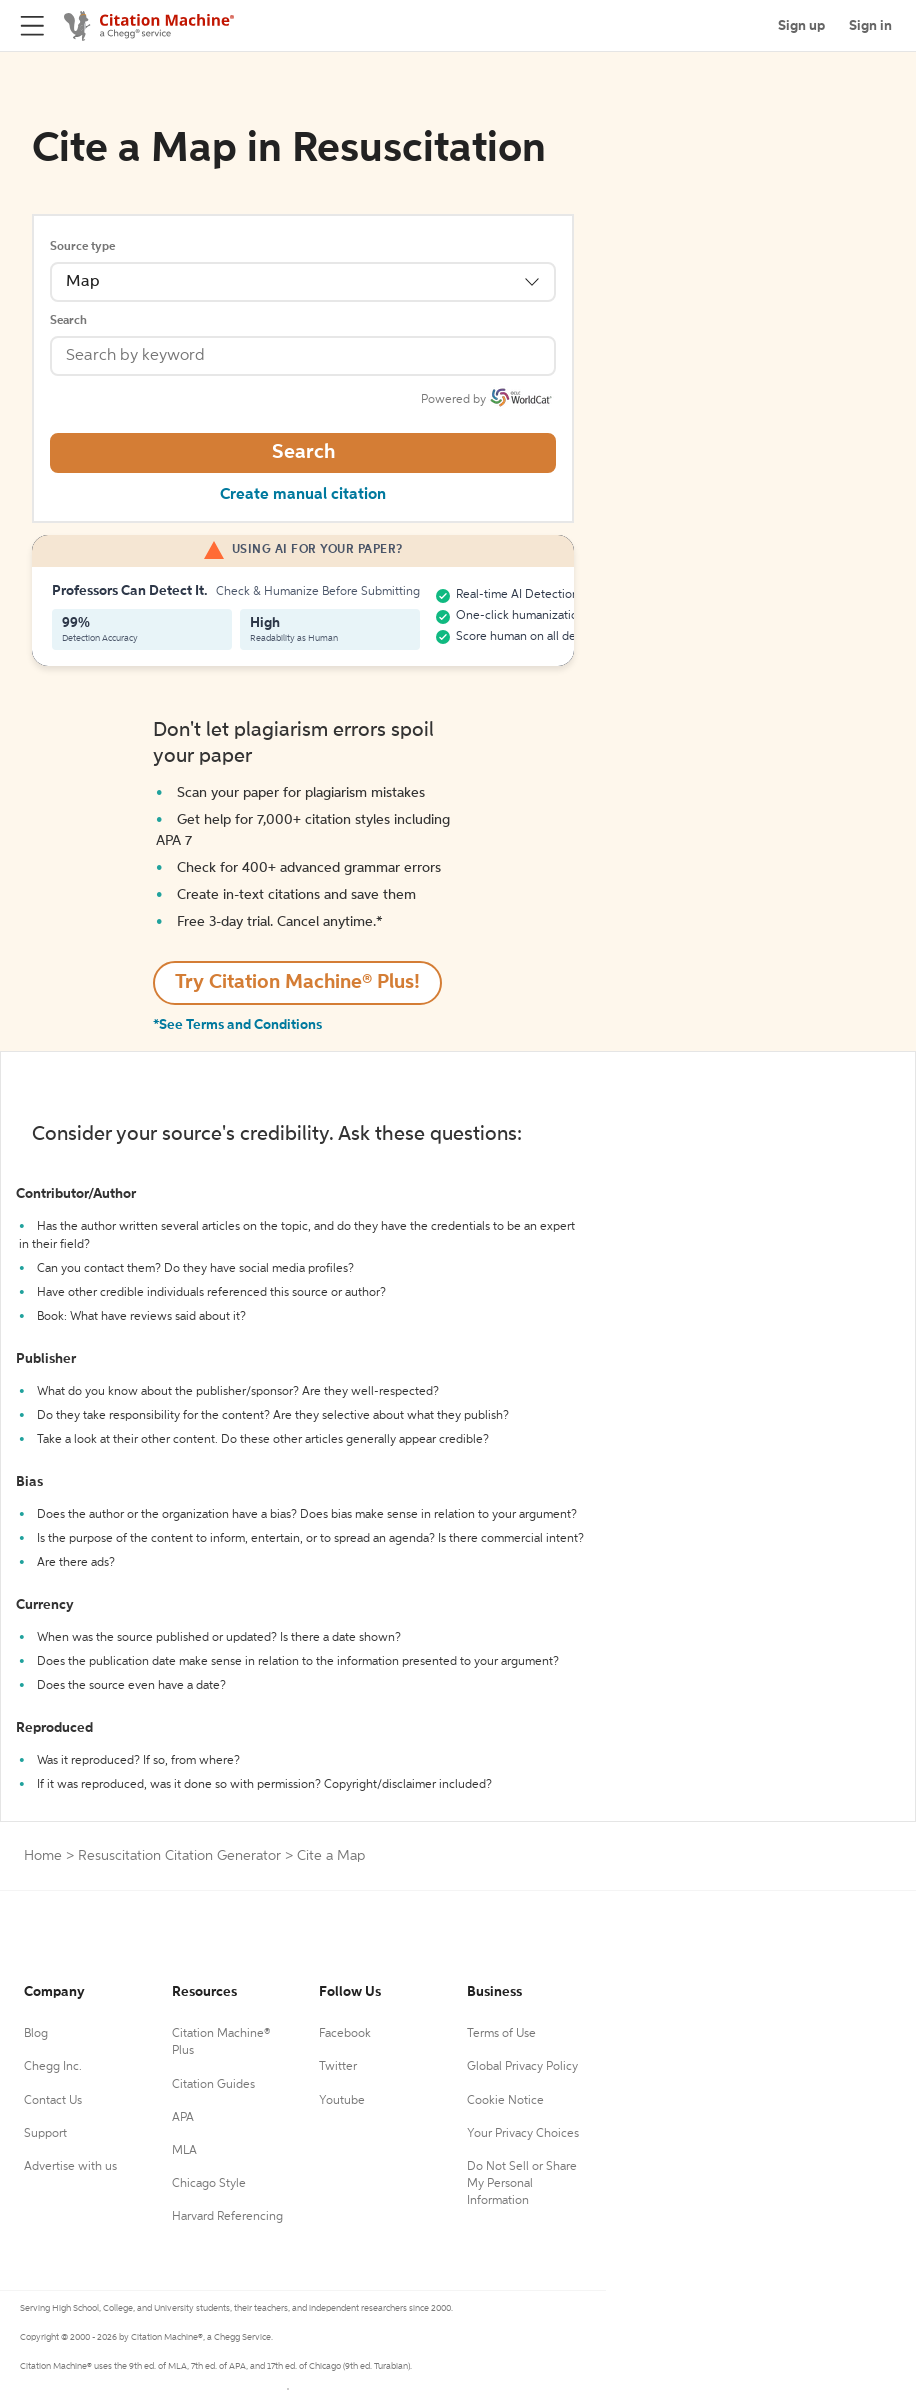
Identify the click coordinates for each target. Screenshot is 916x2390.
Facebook (345, 2034)
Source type (82, 247)
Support (45, 2134)
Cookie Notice (505, 2101)
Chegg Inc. (53, 2067)
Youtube (342, 2101)
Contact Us (53, 2101)
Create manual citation (303, 495)
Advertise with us (70, 2167)
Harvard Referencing (227, 2217)
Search (68, 321)
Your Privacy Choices (523, 2134)
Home (43, 1856)
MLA (184, 2151)
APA (183, 2118)
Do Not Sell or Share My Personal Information (522, 2184)
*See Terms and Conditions (237, 1025)
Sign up (801, 26)
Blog (36, 2034)
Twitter (338, 2067)
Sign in (870, 26)
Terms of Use (501, 2034)
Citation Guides (213, 2085)
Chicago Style (209, 2184)
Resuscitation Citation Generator (179, 1856)
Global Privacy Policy (522, 2067)
